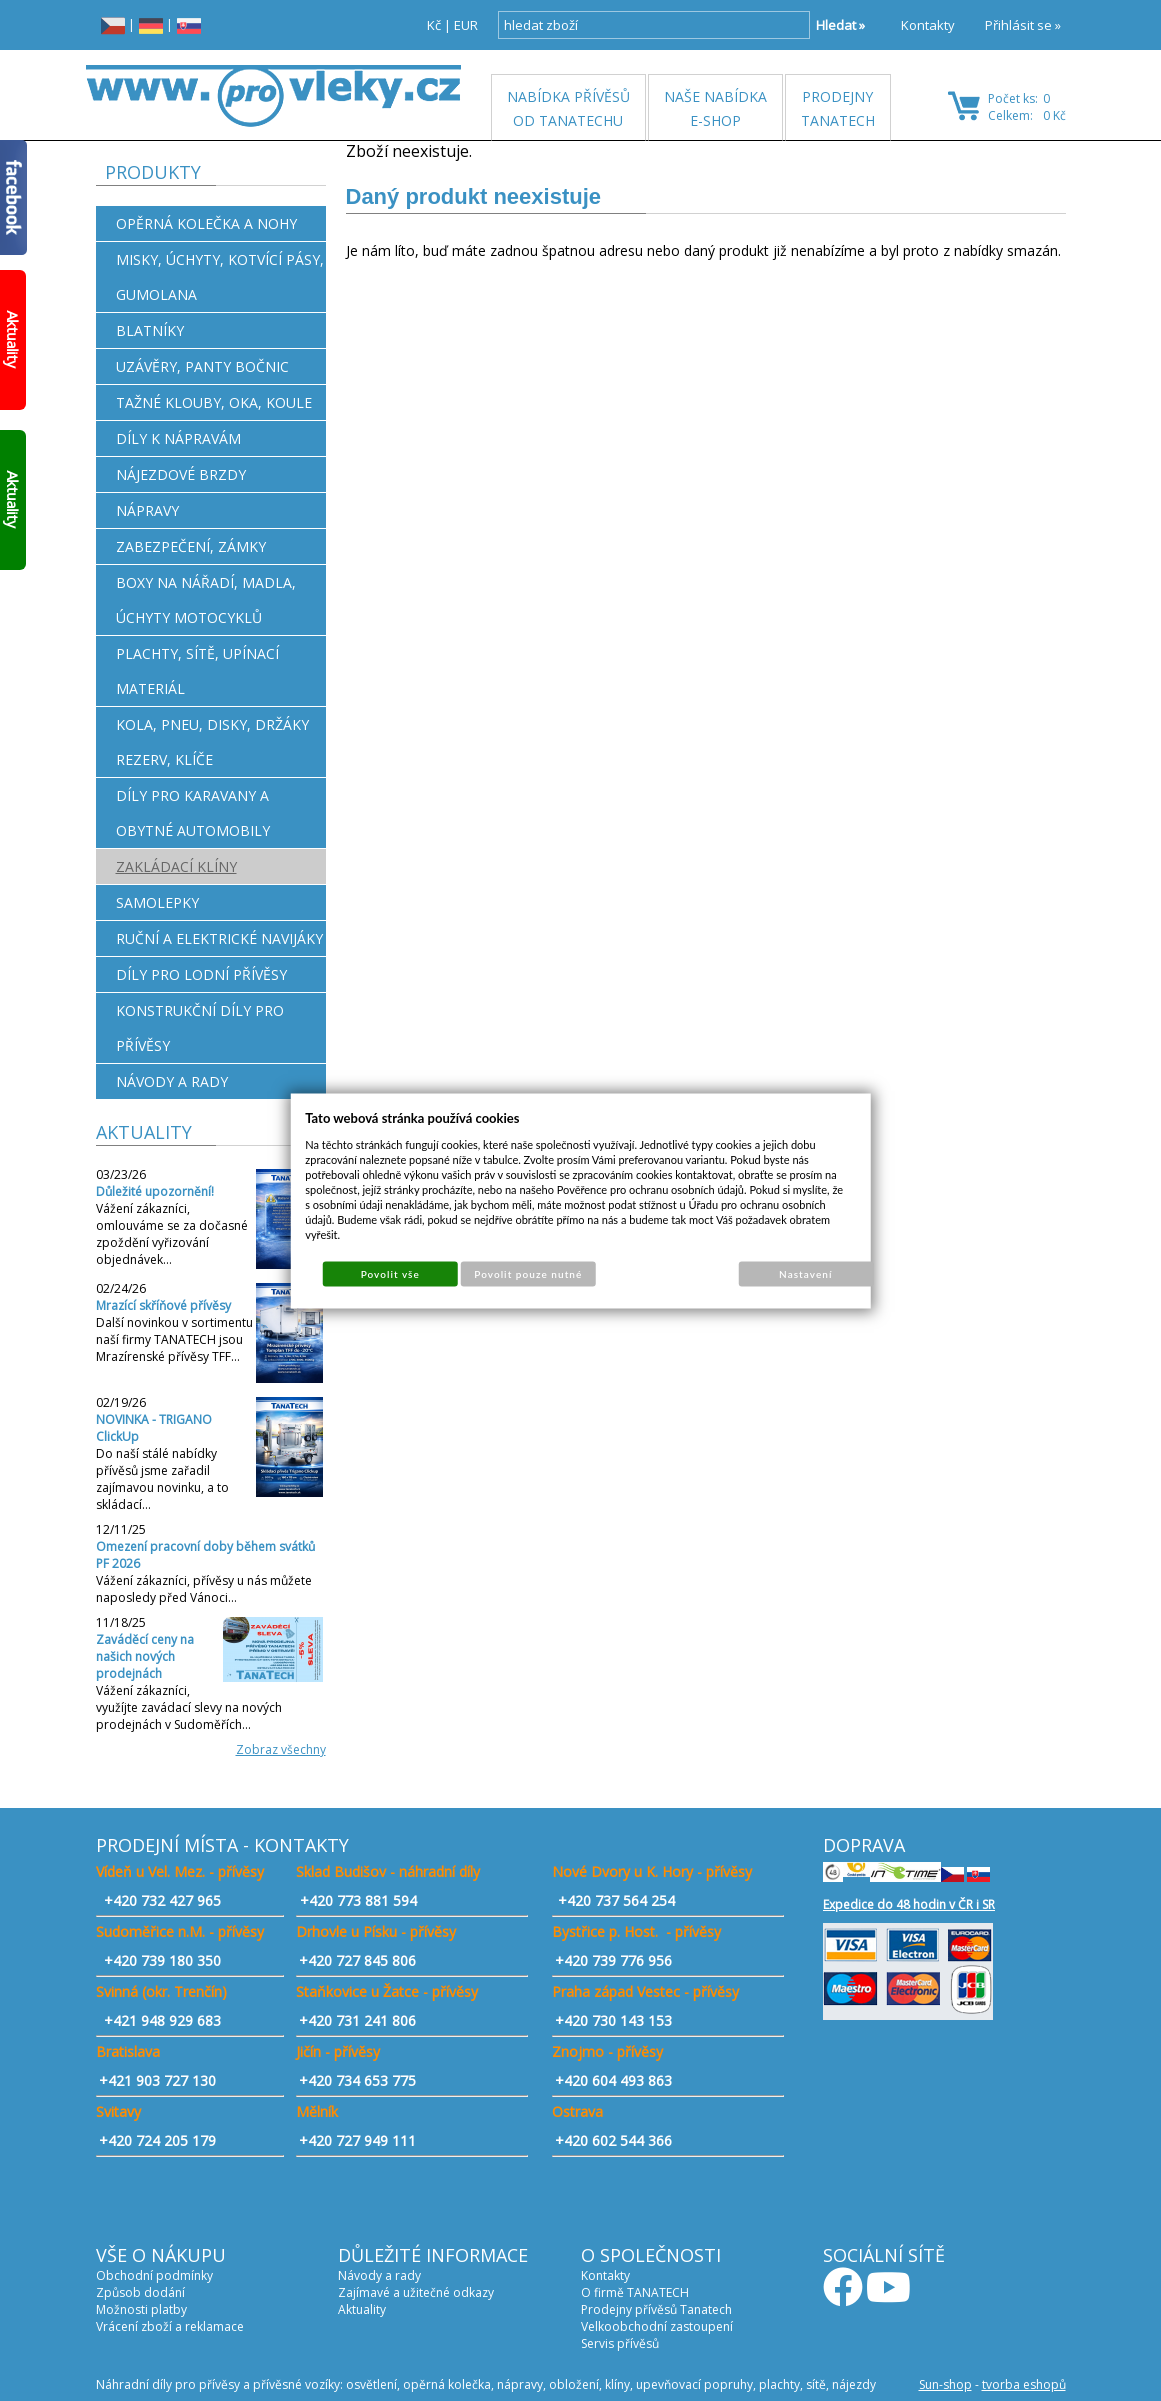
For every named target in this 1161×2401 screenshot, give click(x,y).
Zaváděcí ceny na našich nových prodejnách (145, 1656)
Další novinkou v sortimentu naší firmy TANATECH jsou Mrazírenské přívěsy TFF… (174, 1339)
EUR (466, 25)
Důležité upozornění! (155, 1191)
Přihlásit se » (1023, 25)
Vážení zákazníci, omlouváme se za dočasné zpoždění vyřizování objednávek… (172, 1234)
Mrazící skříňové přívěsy (163, 1305)
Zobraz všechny (281, 1749)
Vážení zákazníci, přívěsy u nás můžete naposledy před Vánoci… (204, 1589)
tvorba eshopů (1024, 2384)
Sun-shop (945, 2384)
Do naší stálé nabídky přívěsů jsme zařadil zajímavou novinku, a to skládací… (162, 1479)
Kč (434, 25)
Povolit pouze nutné (528, 1273)
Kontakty (928, 25)
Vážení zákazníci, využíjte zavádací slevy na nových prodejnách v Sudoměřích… (189, 1707)
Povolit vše (390, 1273)
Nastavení (805, 1273)
